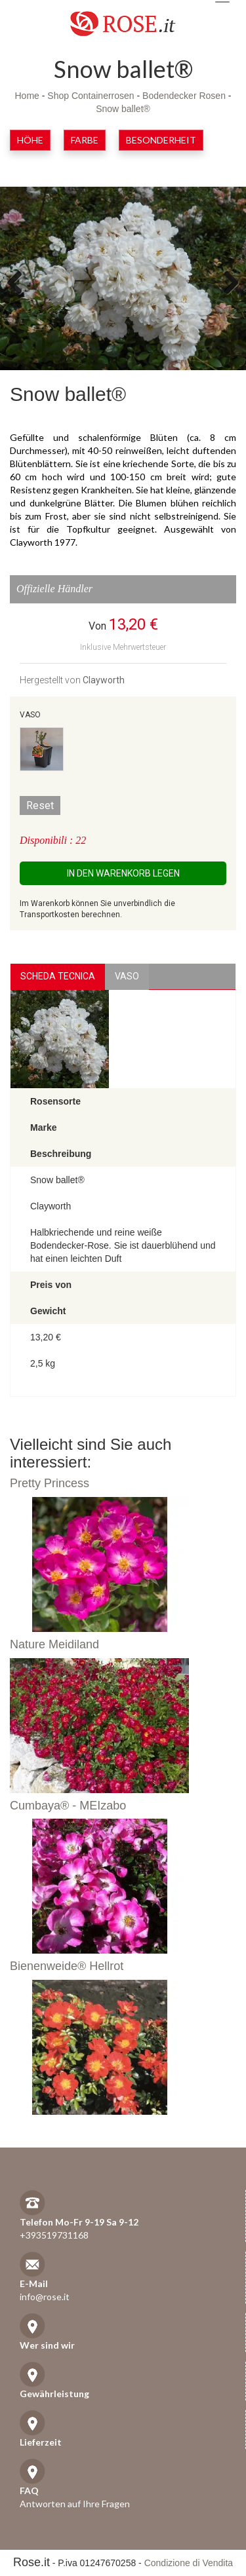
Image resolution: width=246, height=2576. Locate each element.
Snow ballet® (123, 109)
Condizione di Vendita (188, 2563)
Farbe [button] (84, 139)
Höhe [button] (30, 139)
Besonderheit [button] (161, 139)
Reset (40, 805)
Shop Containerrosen (90, 95)
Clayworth (104, 680)
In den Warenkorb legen (123, 873)
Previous (20, 281)
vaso (127, 976)
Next (226, 281)
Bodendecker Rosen (184, 95)
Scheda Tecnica (57, 976)
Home (26, 95)
